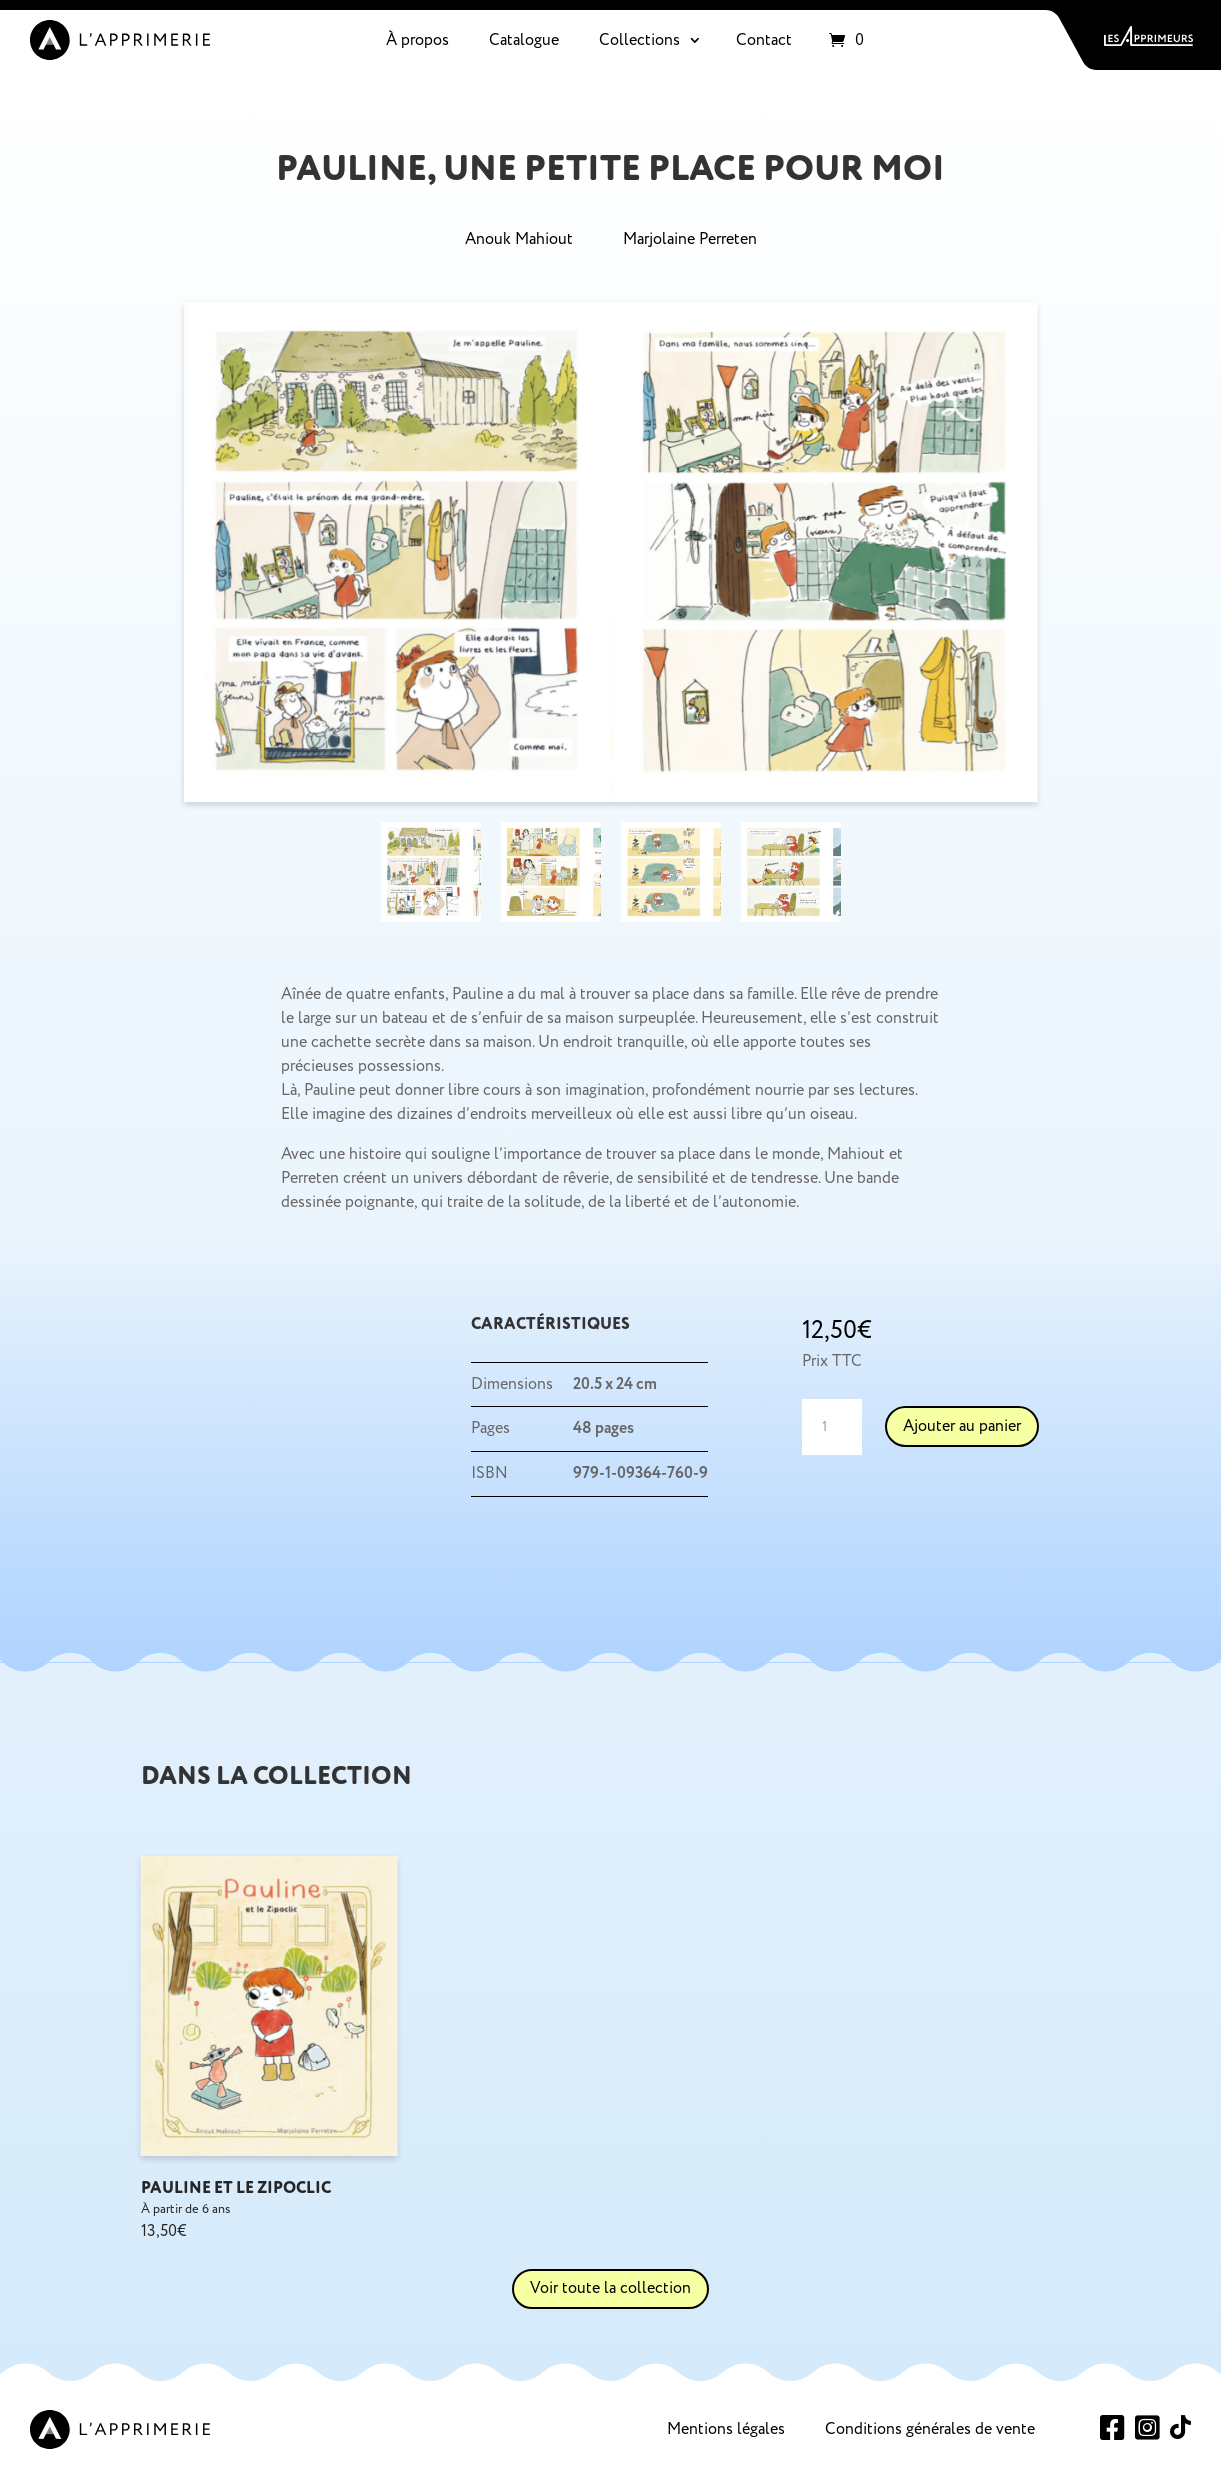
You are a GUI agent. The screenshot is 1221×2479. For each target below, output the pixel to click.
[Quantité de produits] (832, 1427)
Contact (764, 40)
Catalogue (524, 40)
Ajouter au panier (962, 1426)
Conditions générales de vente (930, 2429)
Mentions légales (726, 2429)
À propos (417, 40)
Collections (639, 40)
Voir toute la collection (610, 2288)
